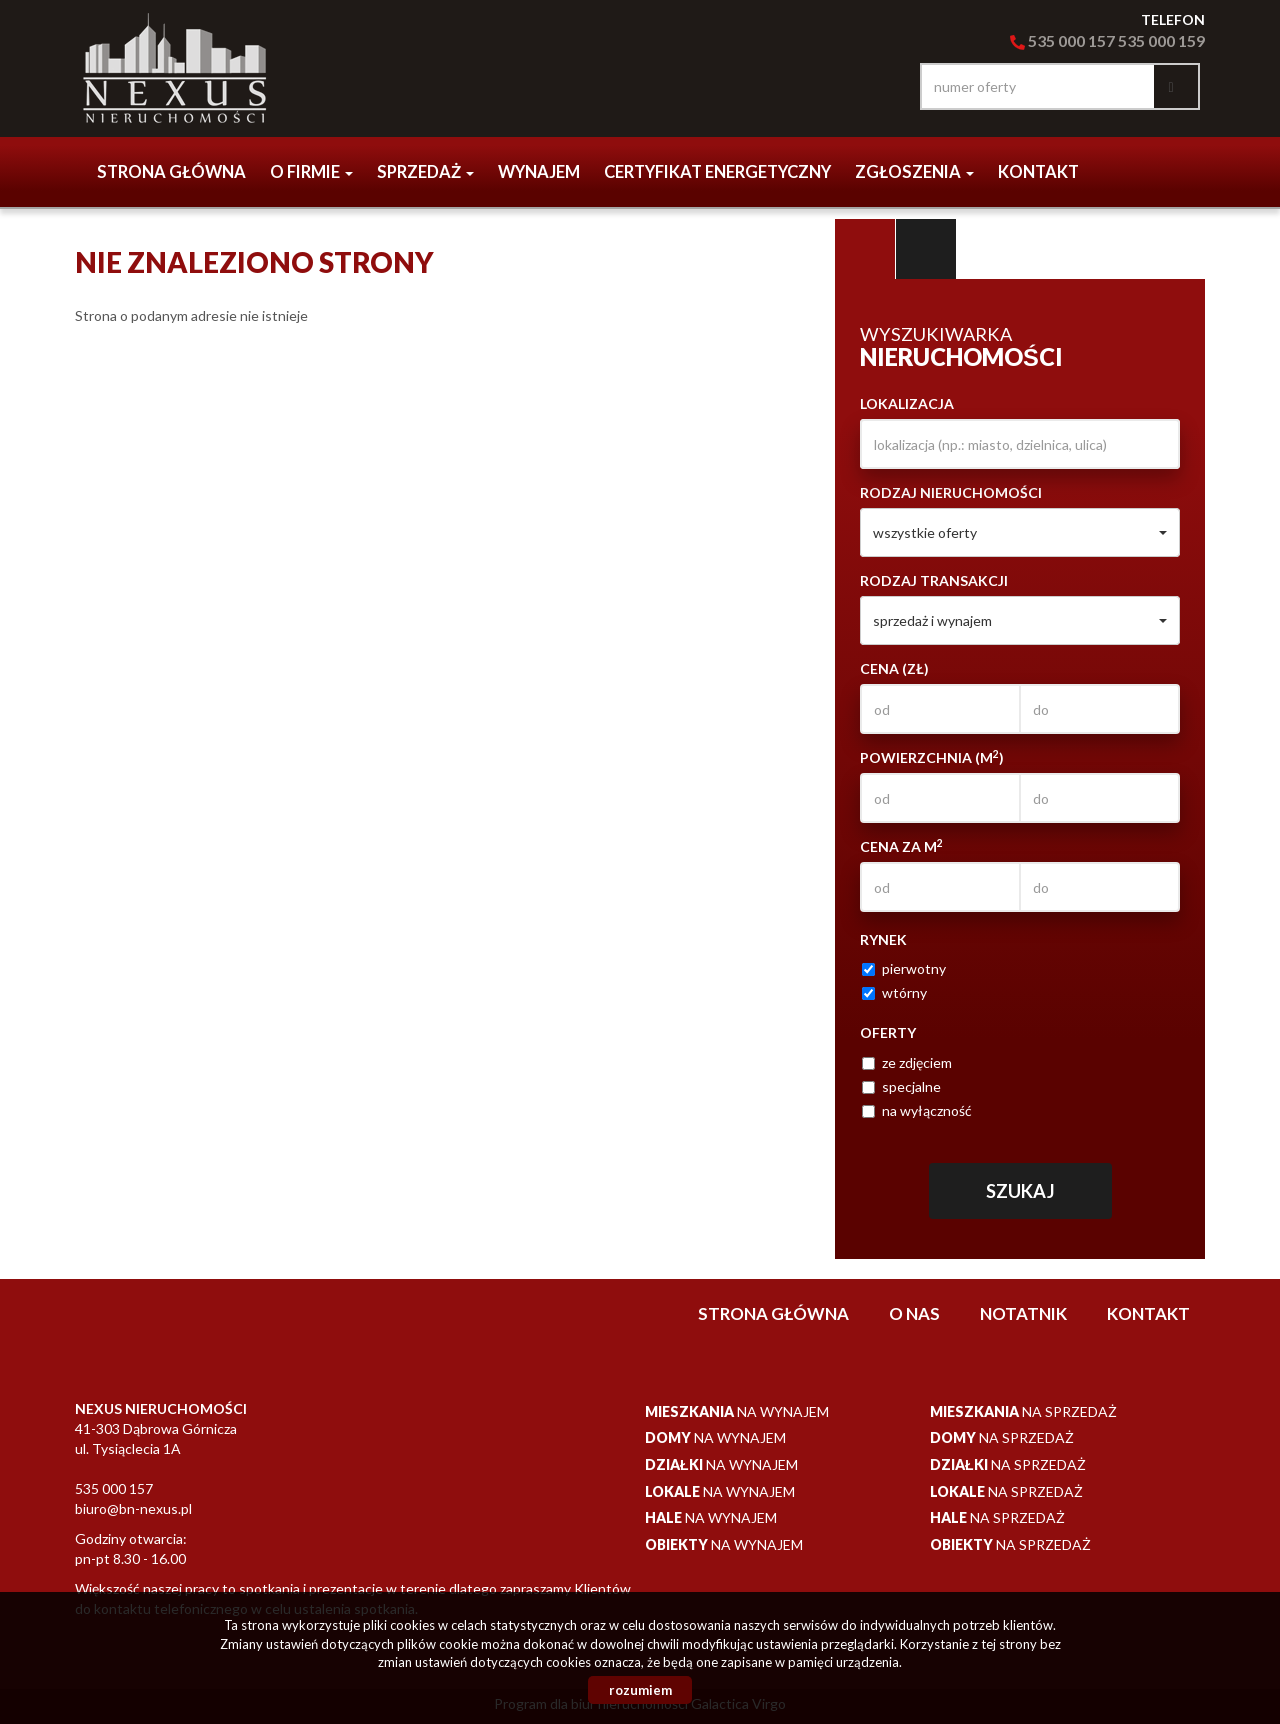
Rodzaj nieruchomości (951, 492)
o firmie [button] (311, 172)
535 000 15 (1155, 40)
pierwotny (904, 968)
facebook (880, 86)
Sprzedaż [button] (425, 172)
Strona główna (171, 172)
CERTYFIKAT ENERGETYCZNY (717, 172)
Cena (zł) (894, 668)
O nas (914, 1313)
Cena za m (901, 846)
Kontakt (1038, 172)
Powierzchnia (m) (932, 757)
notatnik (1023, 1313)
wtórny (894, 992)
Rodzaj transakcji (934, 580)
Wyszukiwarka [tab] (865, 249)
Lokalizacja (907, 403)
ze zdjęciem (907, 1062)
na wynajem (737, 1411)
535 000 (1049, 40)
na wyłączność (917, 1110)
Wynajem (539, 172)
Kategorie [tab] (926, 249)
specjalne (901, 1086)
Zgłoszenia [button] (914, 172)
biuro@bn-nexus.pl (133, 1508)
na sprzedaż (1023, 1411)
